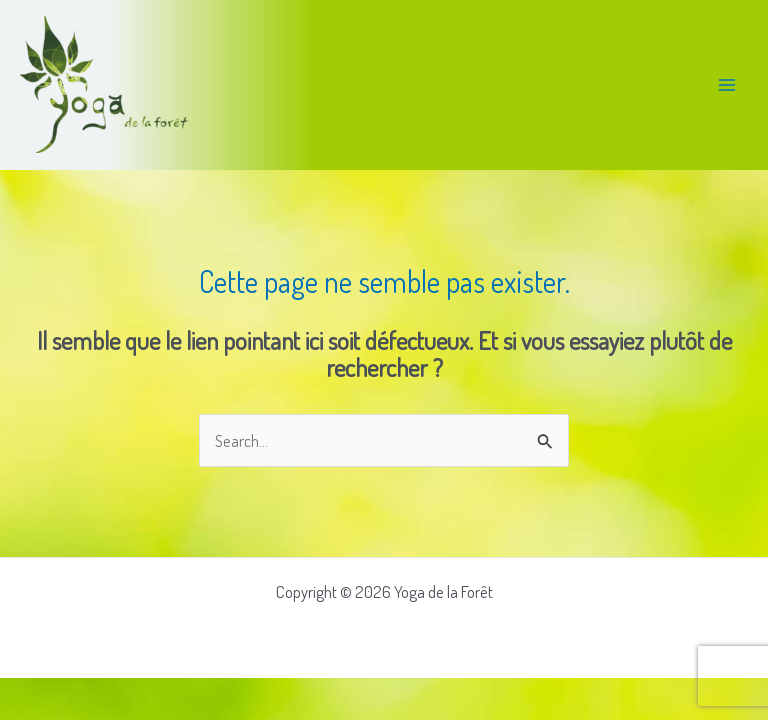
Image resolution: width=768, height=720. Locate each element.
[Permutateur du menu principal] (726, 84)
